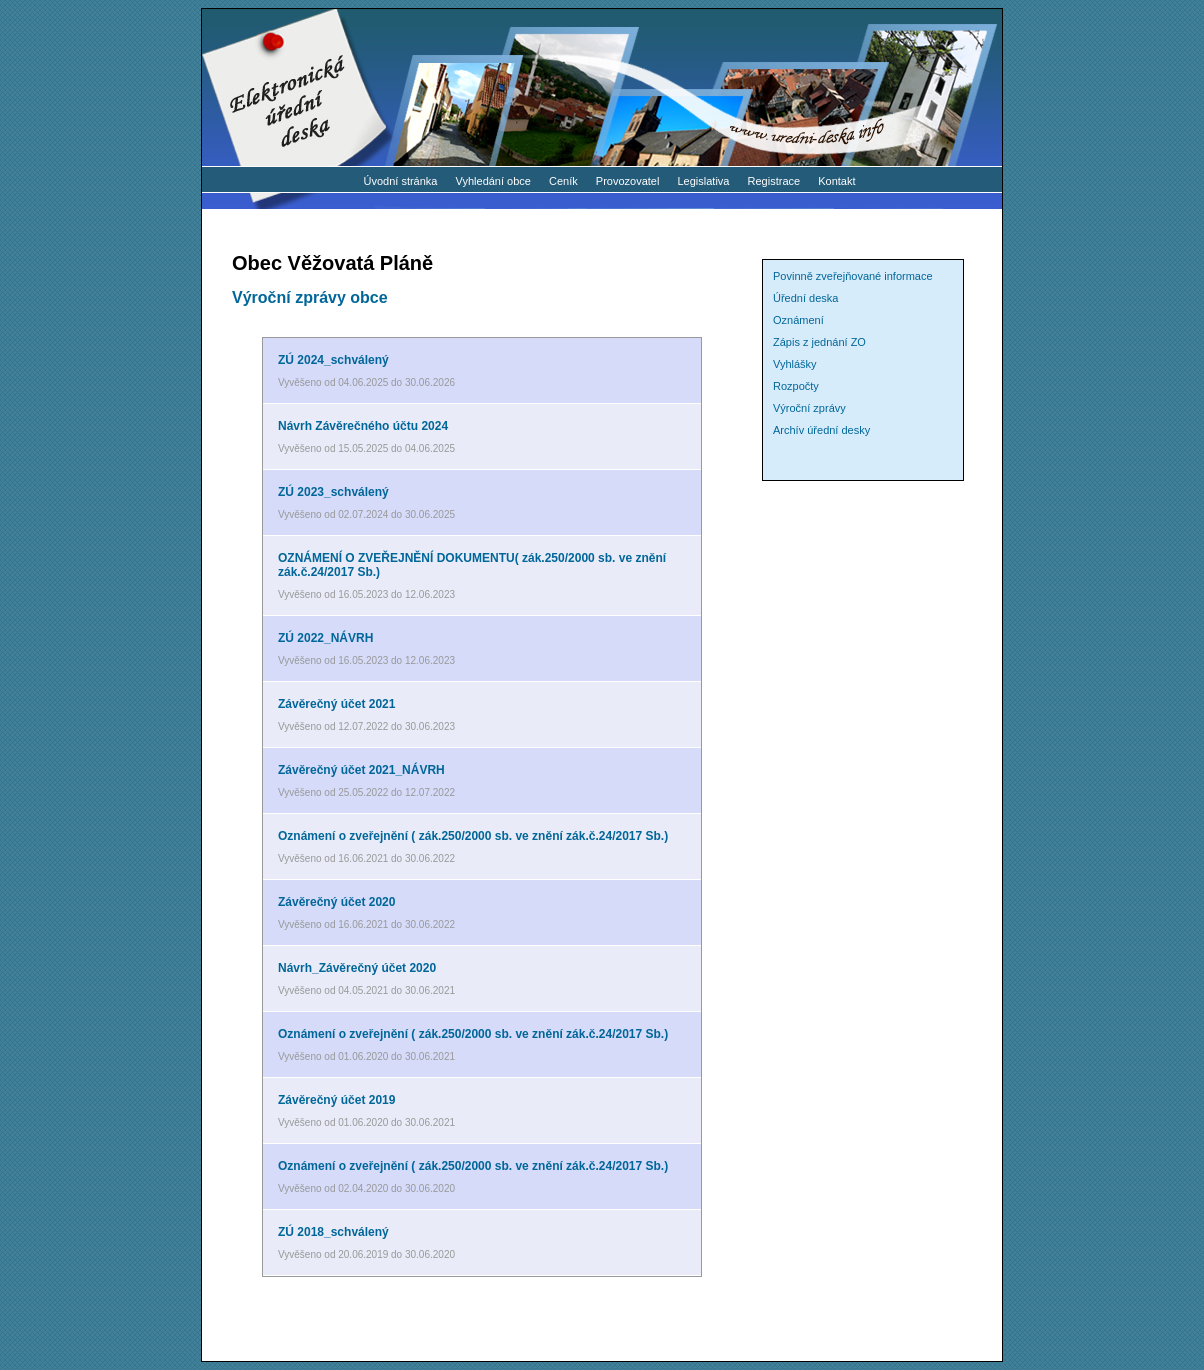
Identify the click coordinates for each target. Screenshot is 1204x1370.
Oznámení (798, 320)
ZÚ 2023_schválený (333, 492)
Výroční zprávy (809, 408)
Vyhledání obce (493, 181)
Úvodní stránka (400, 181)
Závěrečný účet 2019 (336, 1100)
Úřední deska (805, 298)
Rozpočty (796, 386)
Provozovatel (628, 181)
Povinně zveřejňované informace (853, 276)
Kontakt (836, 181)
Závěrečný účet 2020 (336, 902)
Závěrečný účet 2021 (336, 704)
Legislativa (704, 181)
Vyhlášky (795, 364)
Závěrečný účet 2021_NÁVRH (361, 770)
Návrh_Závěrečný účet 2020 (357, 968)
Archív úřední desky (821, 430)
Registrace (774, 181)
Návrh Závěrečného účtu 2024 (363, 426)
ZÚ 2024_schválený (333, 360)
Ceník (563, 181)
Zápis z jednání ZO (819, 342)
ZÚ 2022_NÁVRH (325, 638)
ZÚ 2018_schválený (333, 1232)
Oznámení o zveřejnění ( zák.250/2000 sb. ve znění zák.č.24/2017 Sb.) (473, 836)
